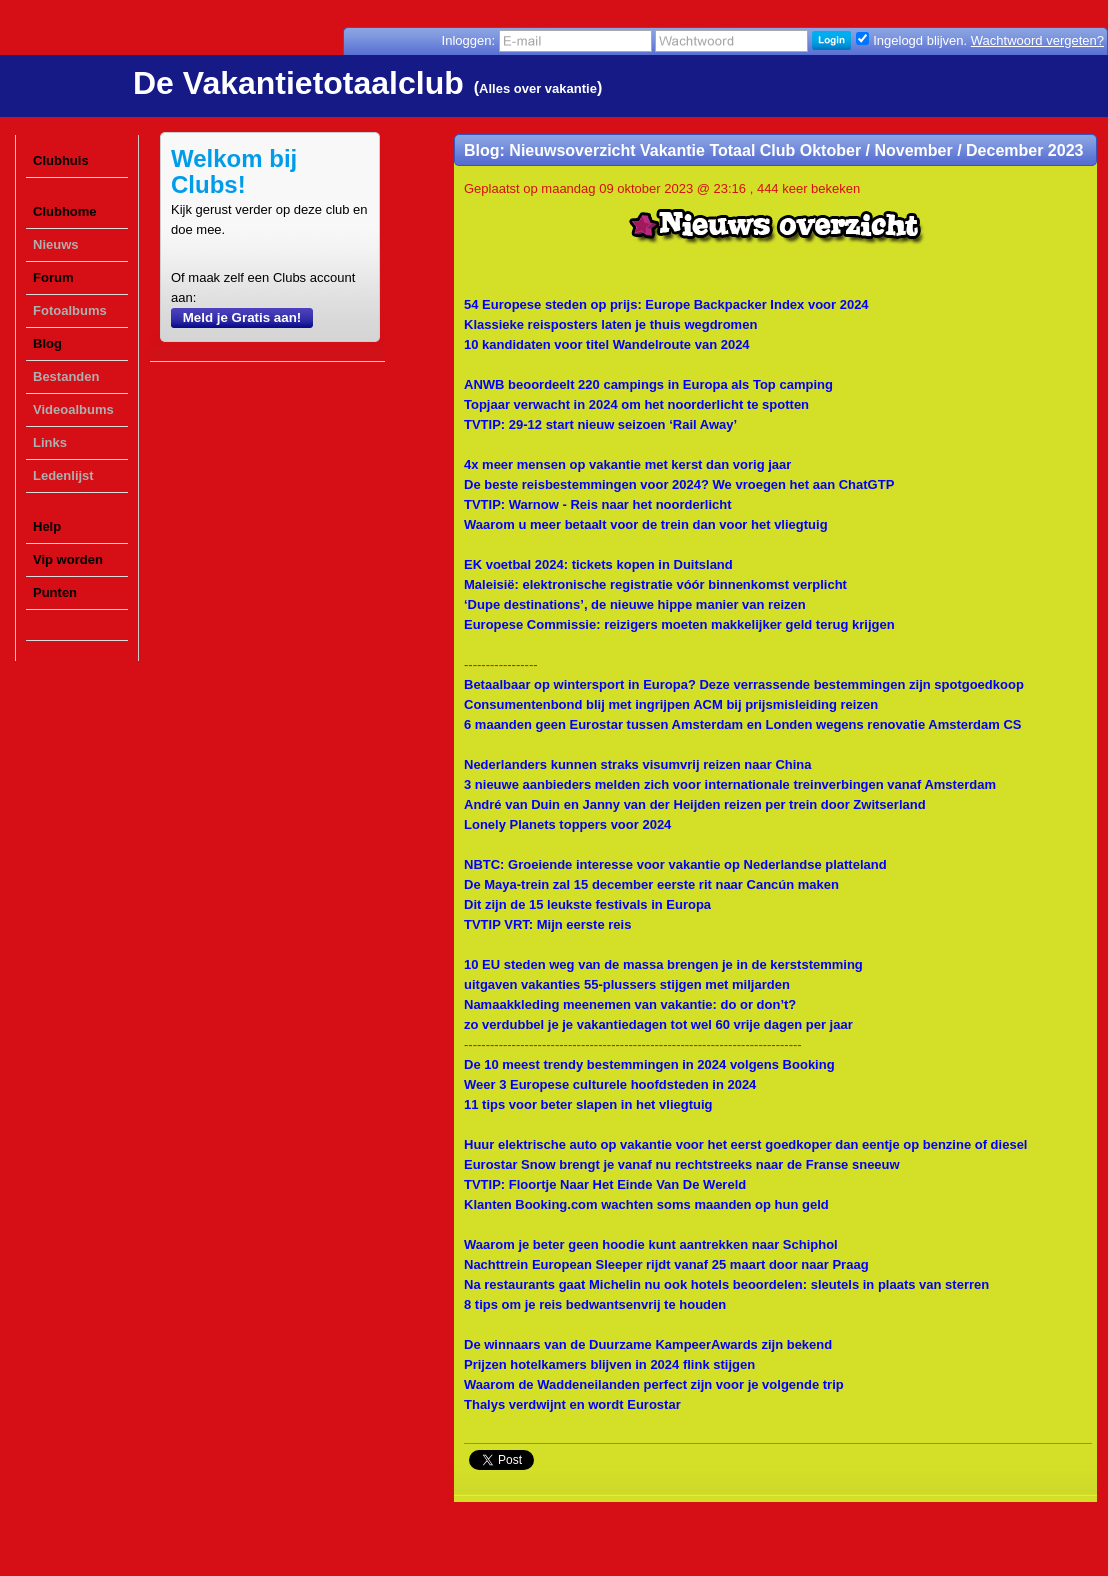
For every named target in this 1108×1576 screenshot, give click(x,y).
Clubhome (65, 211)
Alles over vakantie (538, 88)
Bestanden (66, 376)
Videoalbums (73, 409)
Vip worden (68, 559)
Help (47, 526)
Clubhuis (61, 160)
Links (50, 442)
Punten (55, 592)
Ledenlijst (63, 475)
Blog (47, 343)
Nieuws (56, 244)
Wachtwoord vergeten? (1037, 40)
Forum (53, 277)
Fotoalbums (70, 310)
